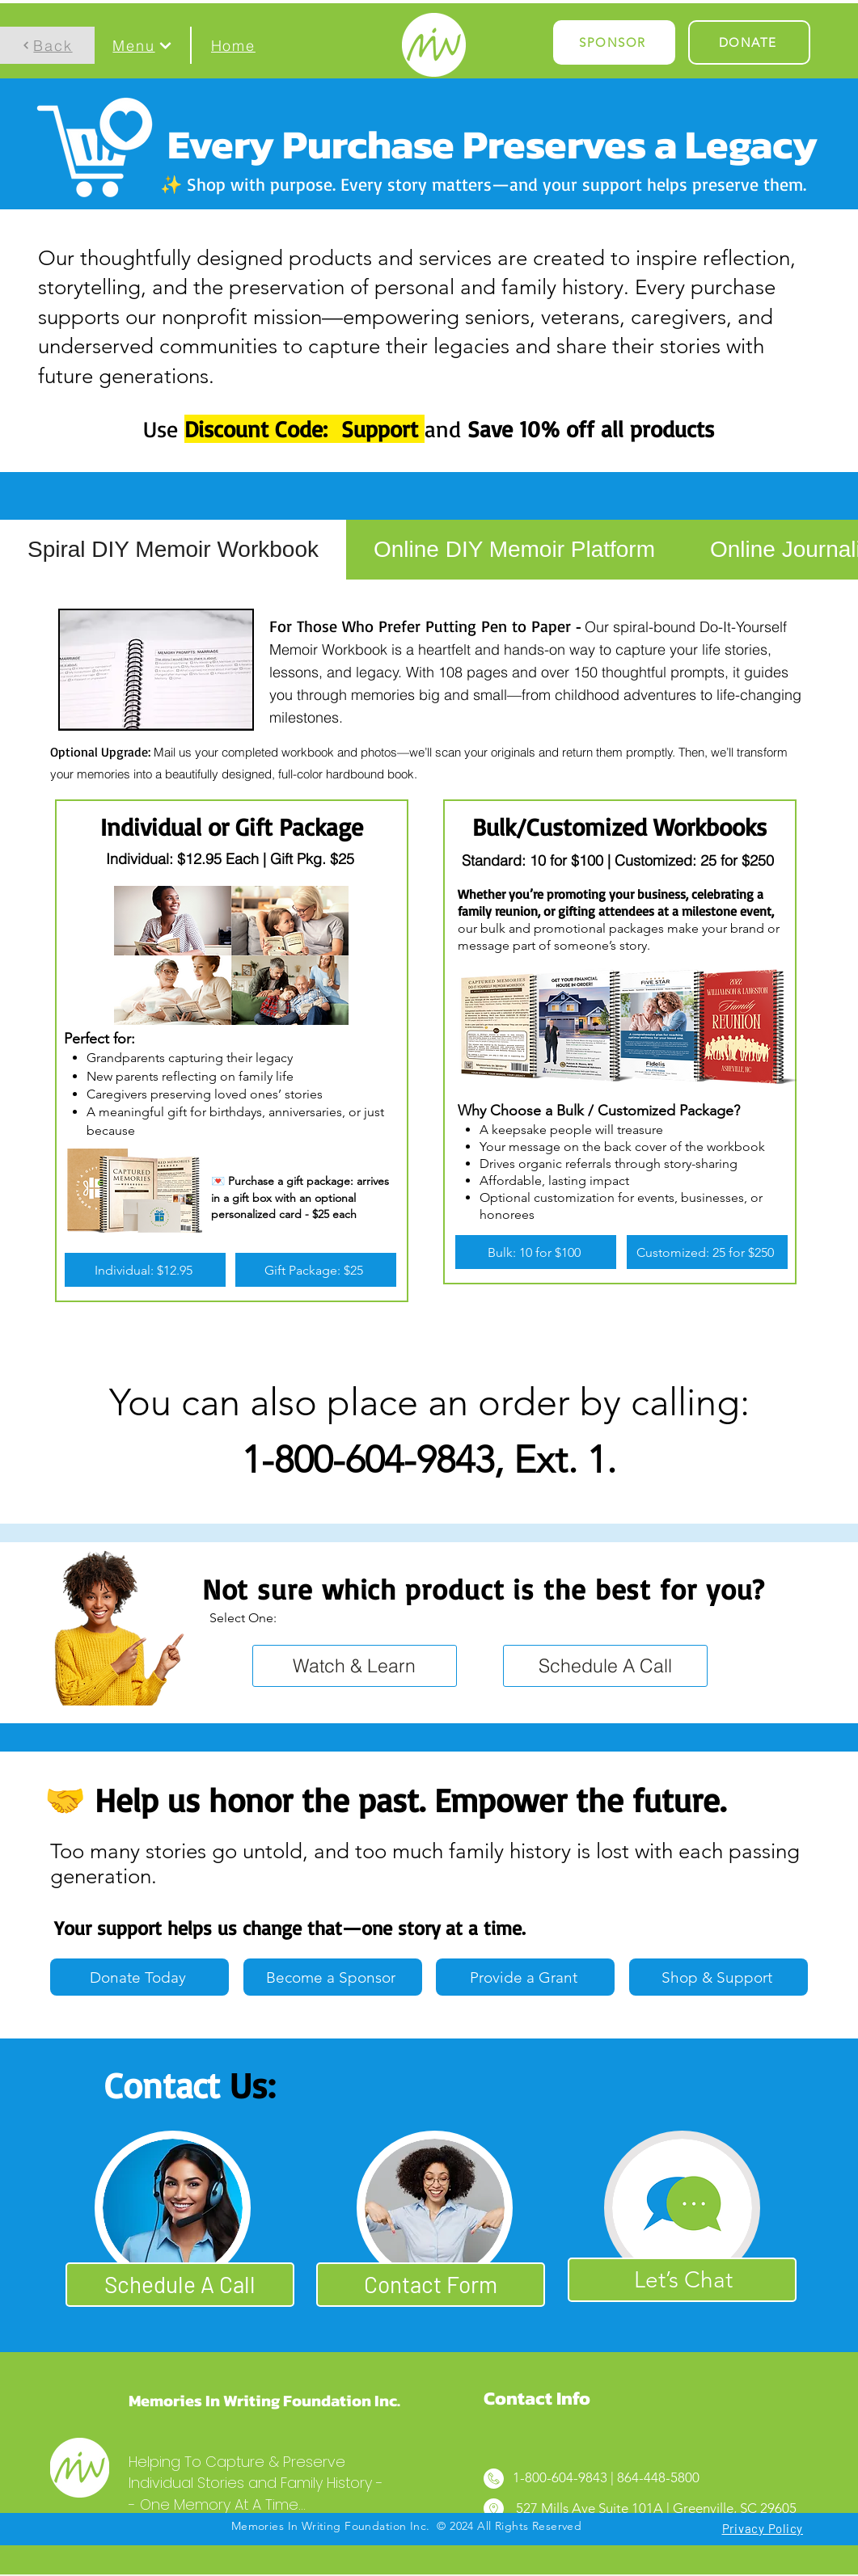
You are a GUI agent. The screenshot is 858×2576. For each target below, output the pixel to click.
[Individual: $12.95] (145, 1269)
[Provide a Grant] (525, 1977)
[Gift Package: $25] (316, 1269)
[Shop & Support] (718, 1977)
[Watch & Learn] (354, 1666)
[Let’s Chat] (682, 2280)
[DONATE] (749, 42)
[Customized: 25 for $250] (707, 1252)
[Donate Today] (139, 1977)
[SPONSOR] (614, 42)
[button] (142, 45)
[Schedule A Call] (605, 1666)
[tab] (173, 550)
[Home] (233, 45)
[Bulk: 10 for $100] (536, 1252)
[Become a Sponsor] (332, 1977)
